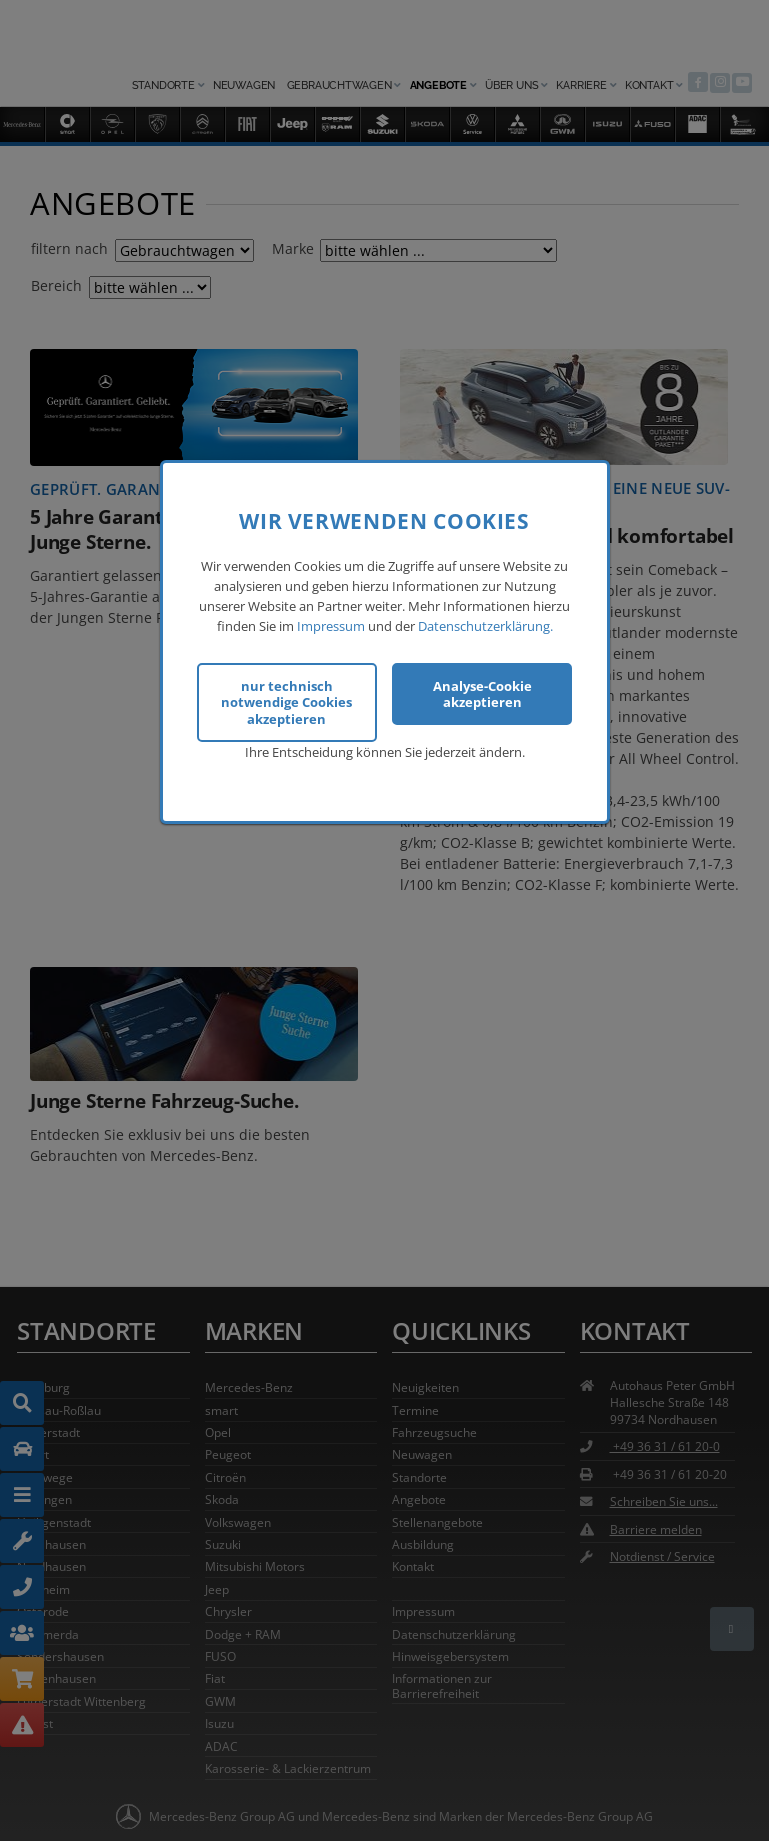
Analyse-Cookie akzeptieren (482, 691)
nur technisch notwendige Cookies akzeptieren (286, 699)
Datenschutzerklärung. (485, 623)
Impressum (331, 623)
